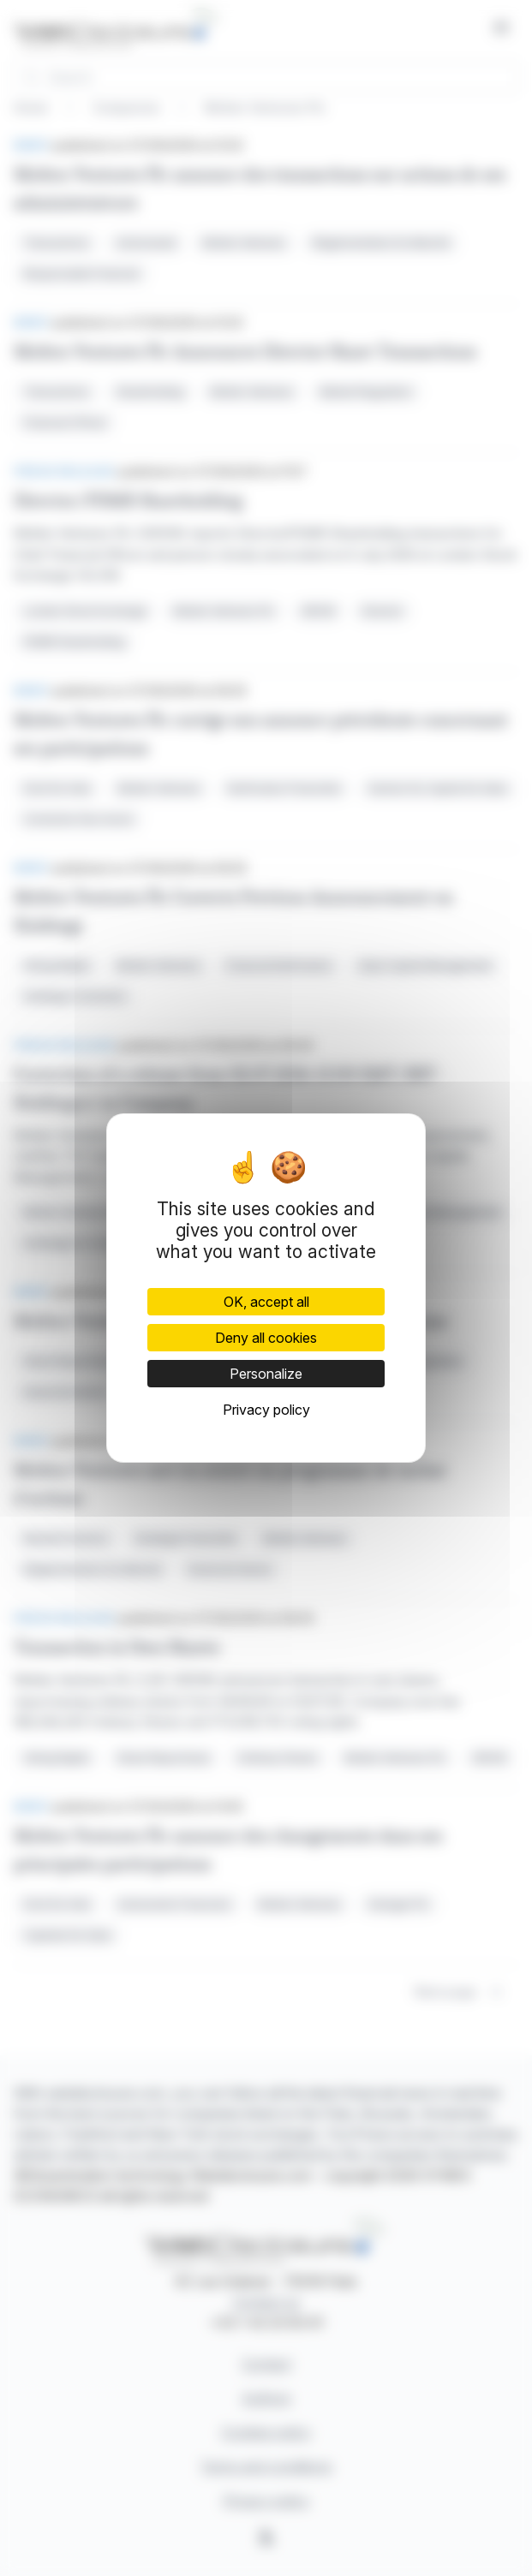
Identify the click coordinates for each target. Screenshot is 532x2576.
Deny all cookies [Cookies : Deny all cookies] (266, 1337)
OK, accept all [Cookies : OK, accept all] (266, 1301)
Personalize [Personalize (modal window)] (266, 1373)
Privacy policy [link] (266, 1409)
